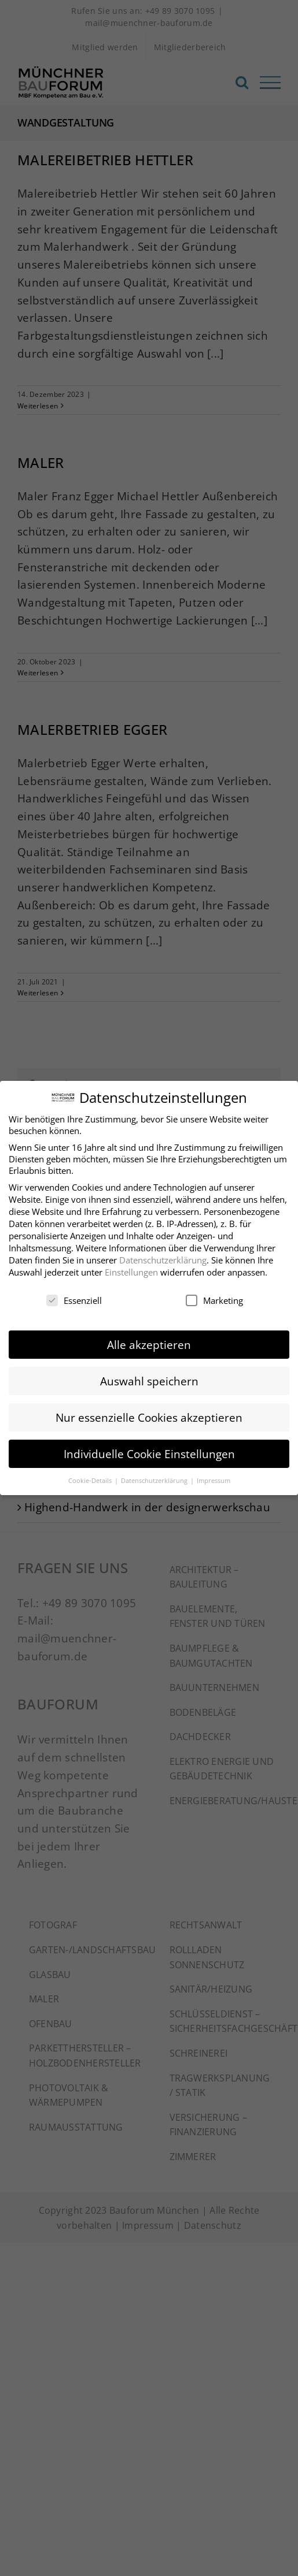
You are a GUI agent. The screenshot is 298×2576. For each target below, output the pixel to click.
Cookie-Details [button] (90, 1480)
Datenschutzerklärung (163, 1260)
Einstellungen (131, 1272)
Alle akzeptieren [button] (149, 1344)
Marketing (214, 1300)
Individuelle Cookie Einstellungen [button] (149, 1454)
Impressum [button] (213, 1480)
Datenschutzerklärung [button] (155, 1480)
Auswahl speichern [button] (149, 1381)
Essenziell (74, 1300)
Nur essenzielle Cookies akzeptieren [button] (149, 1417)
